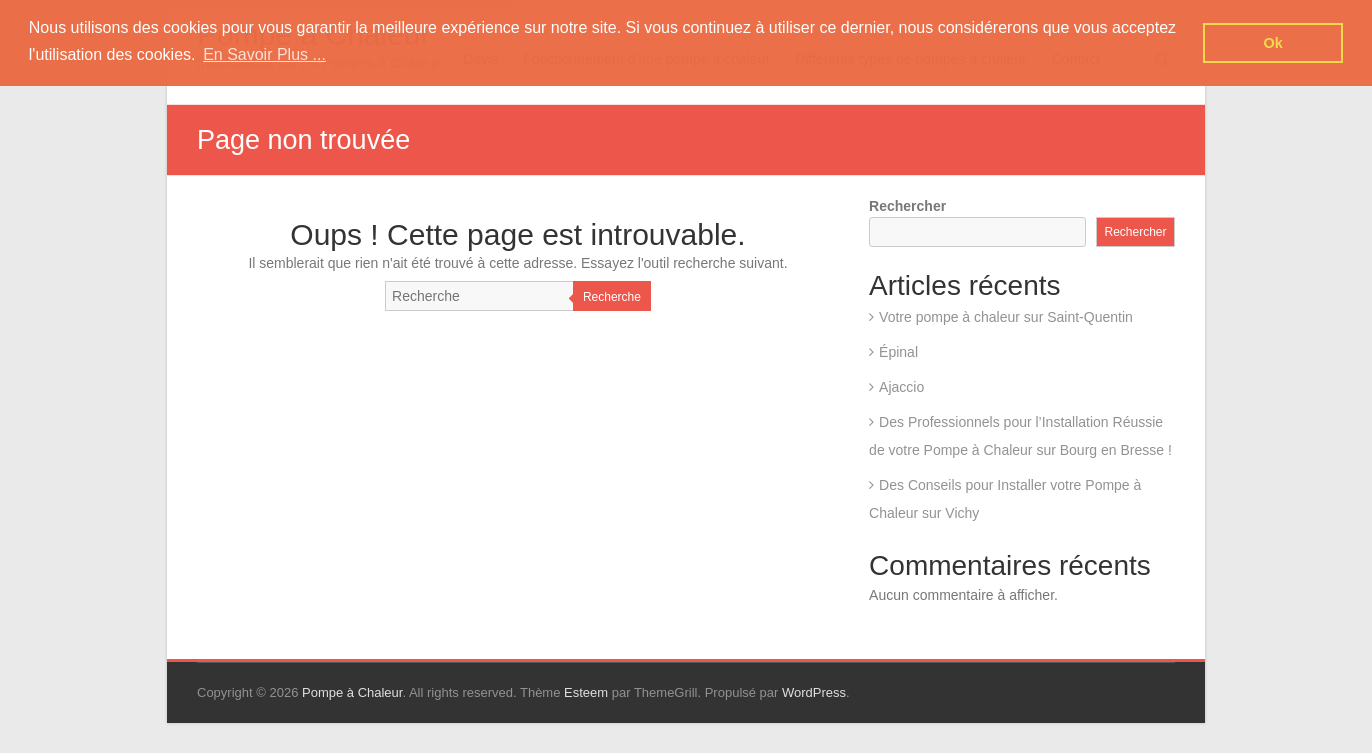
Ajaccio (901, 387)
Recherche (612, 297)
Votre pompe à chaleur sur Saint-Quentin (1006, 317)
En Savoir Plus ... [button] (264, 54)
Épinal (898, 352)
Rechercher (907, 206)
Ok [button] (1273, 43)
